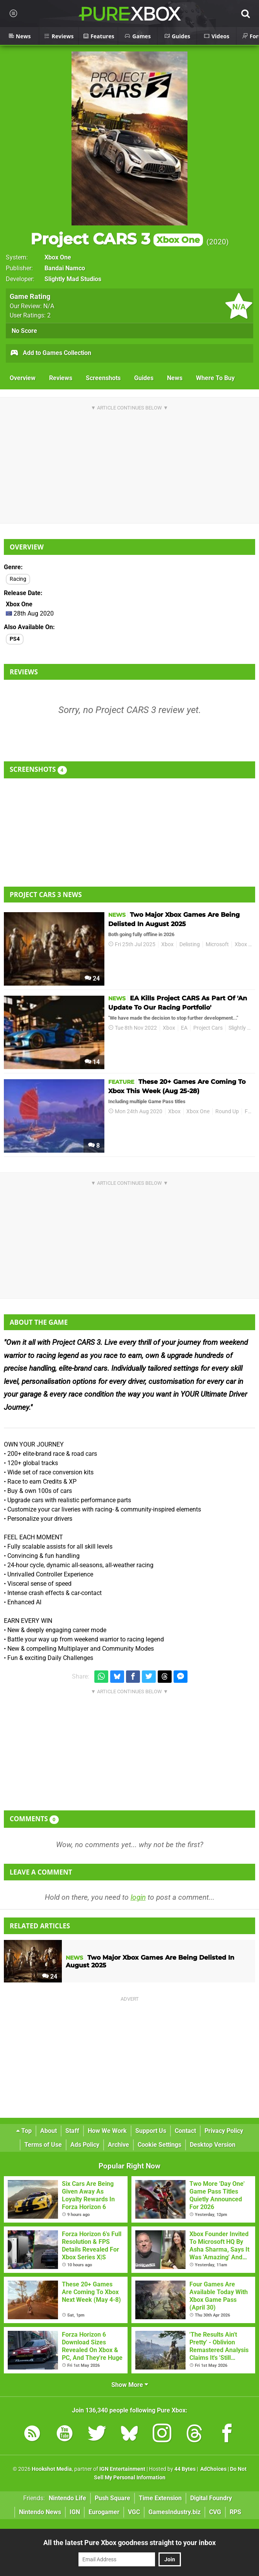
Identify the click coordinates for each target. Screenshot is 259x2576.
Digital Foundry (211, 2498)
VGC (134, 2512)
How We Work (107, 2130)
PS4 (15, 639)
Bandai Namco (64, 268)
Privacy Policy (223, 2130)
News (174, 378)
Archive (118, 2144)
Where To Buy (215, 378)
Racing (18, 579)
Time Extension (160, 2498)
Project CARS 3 (117, 238)
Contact (185, 2130)
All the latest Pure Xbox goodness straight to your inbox (129, 2542)
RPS (235, 2512)
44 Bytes (185, 2469)
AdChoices (213, 2469)
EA (184, 1028)
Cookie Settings (159, 2144)
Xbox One (57, 257)
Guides (143, 378)
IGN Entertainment (122, 2469)
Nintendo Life (67, 2498)
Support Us (150, 2130)
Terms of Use (43, 2144)
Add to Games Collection (50, 353)
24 (92, 978)
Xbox (167, 944)
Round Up (227, 1111)
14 (92, 1062)
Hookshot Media (52, 2469)
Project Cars (208, 1028)
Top (24, 2130)
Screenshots (103, 378)
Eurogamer (104, 2512)
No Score (24, 330)
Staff (72, 2130)
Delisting (189, 944)
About (48, 2130)
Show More (129, 2384)
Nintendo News (40, 2512)
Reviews (60, 378)
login (138, 1897)
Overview (23, 378)
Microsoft (217, 944)
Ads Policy (84, 2144)
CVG (215, 2512)
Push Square (112, 2498)
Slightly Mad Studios (72, 279)
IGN (75, 2512)
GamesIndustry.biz (174, 2512)
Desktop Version (212, 2144)
